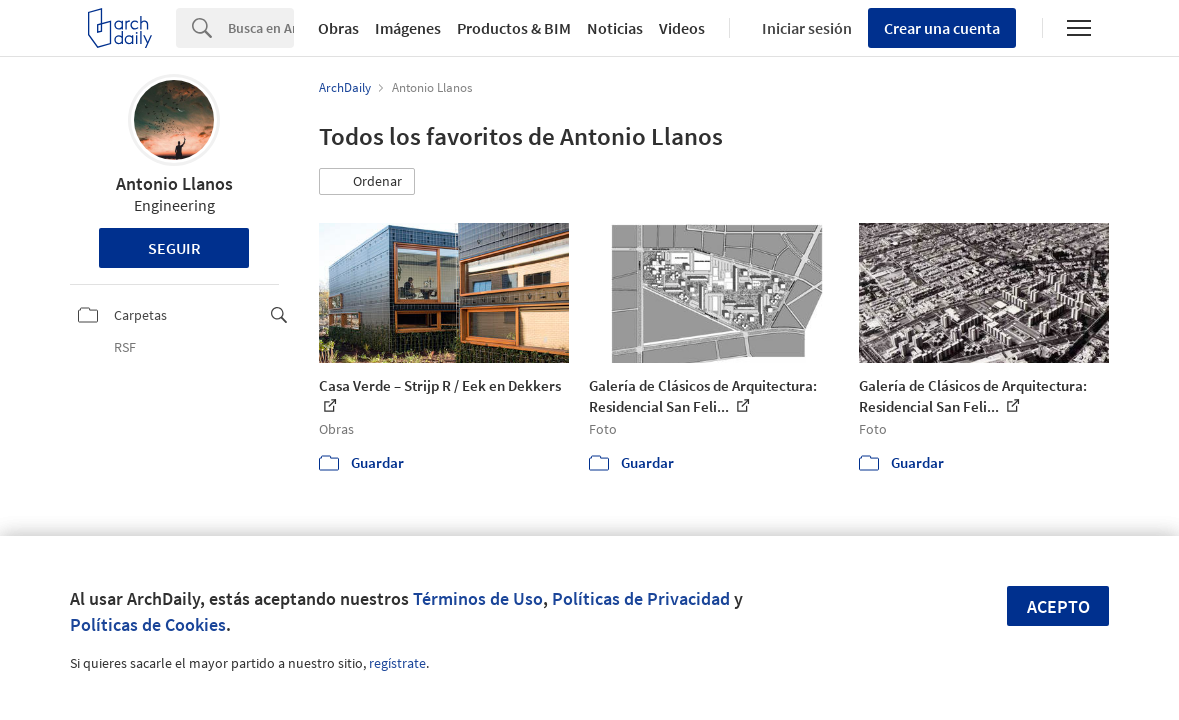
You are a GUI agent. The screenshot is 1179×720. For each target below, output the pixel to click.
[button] (367, 182)
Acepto (1058, 606)
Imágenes (408, 28)
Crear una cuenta (942, 28)
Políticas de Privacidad (641, 598)
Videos (682, 28)
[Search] (261, 28)
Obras (338, 28)
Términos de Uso (478, 598)
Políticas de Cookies (148, 624)
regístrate (397, 663)
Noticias (615, 28)
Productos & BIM (514, 28)
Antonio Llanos (174, 183)
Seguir (174, 248)
